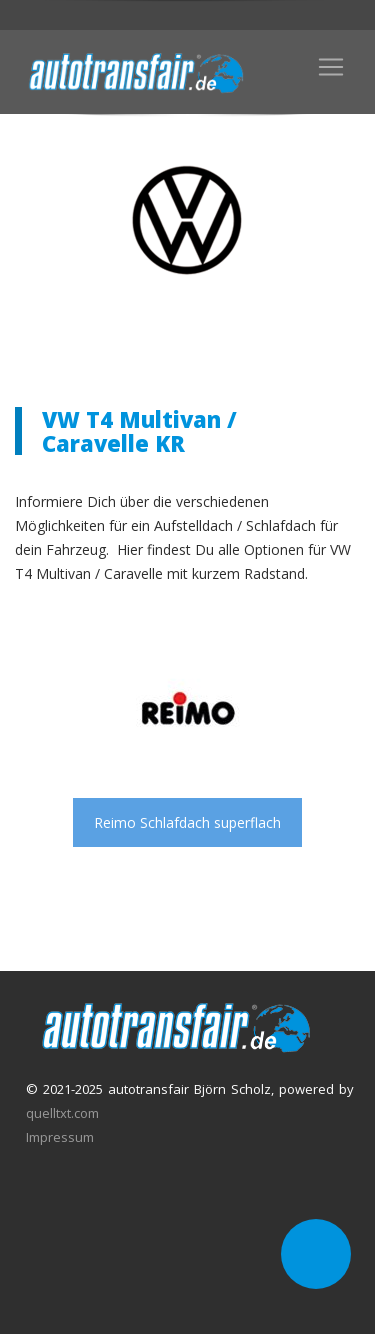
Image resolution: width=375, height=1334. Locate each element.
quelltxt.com (62, 1113)
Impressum (60, 1137)
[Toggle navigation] (331, 67)
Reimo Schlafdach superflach (187, 822)
